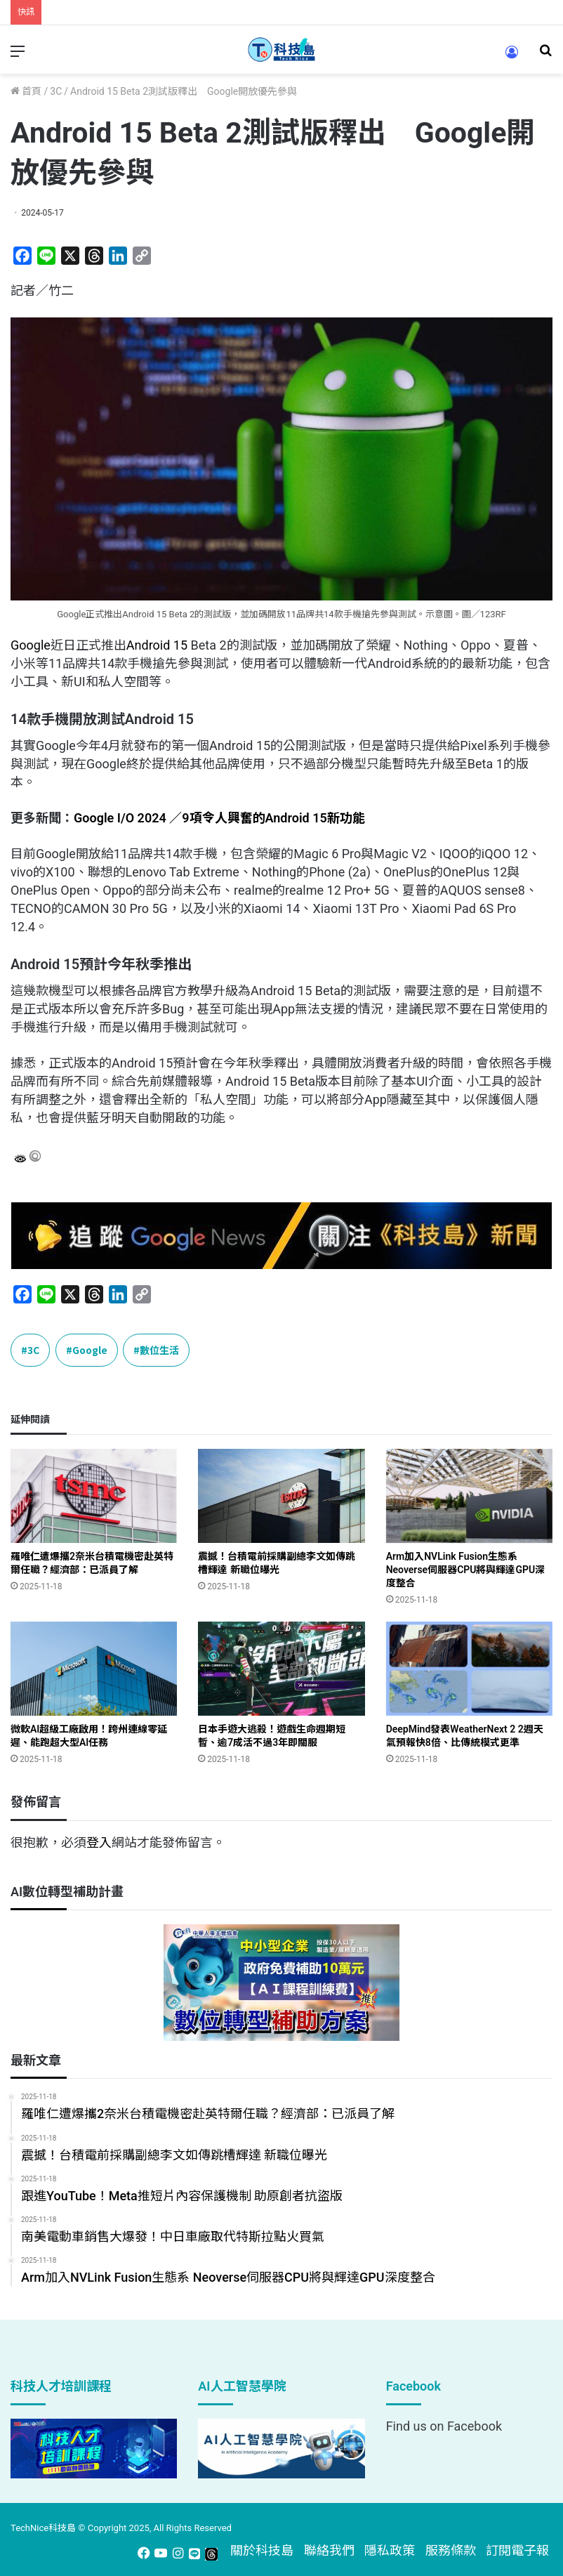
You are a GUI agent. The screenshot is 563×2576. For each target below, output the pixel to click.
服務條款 (450, 2550)
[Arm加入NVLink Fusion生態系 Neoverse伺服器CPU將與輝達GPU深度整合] (469, 1496)
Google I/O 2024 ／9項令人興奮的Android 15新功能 (219, 817)
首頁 (26, 91)
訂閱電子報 (517, 2550)
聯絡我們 (329, 2550)
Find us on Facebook (444, 2426)
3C (56, 91)
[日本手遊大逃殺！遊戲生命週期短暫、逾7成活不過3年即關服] (281, 1669)
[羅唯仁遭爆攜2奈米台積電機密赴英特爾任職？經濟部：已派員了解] (94, 1496)
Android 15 (156, 645)
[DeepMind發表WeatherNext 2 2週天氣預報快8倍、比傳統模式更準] (469, 1669)
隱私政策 (389, 2550)
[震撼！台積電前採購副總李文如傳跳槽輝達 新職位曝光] (281, 1496)
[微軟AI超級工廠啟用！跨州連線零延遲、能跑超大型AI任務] (94, 1669)
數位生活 (159, 1350)
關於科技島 (261, 2550)
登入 (99, 1842)
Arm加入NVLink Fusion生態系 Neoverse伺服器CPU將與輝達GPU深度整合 (465, 1570)
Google (31, 645)
